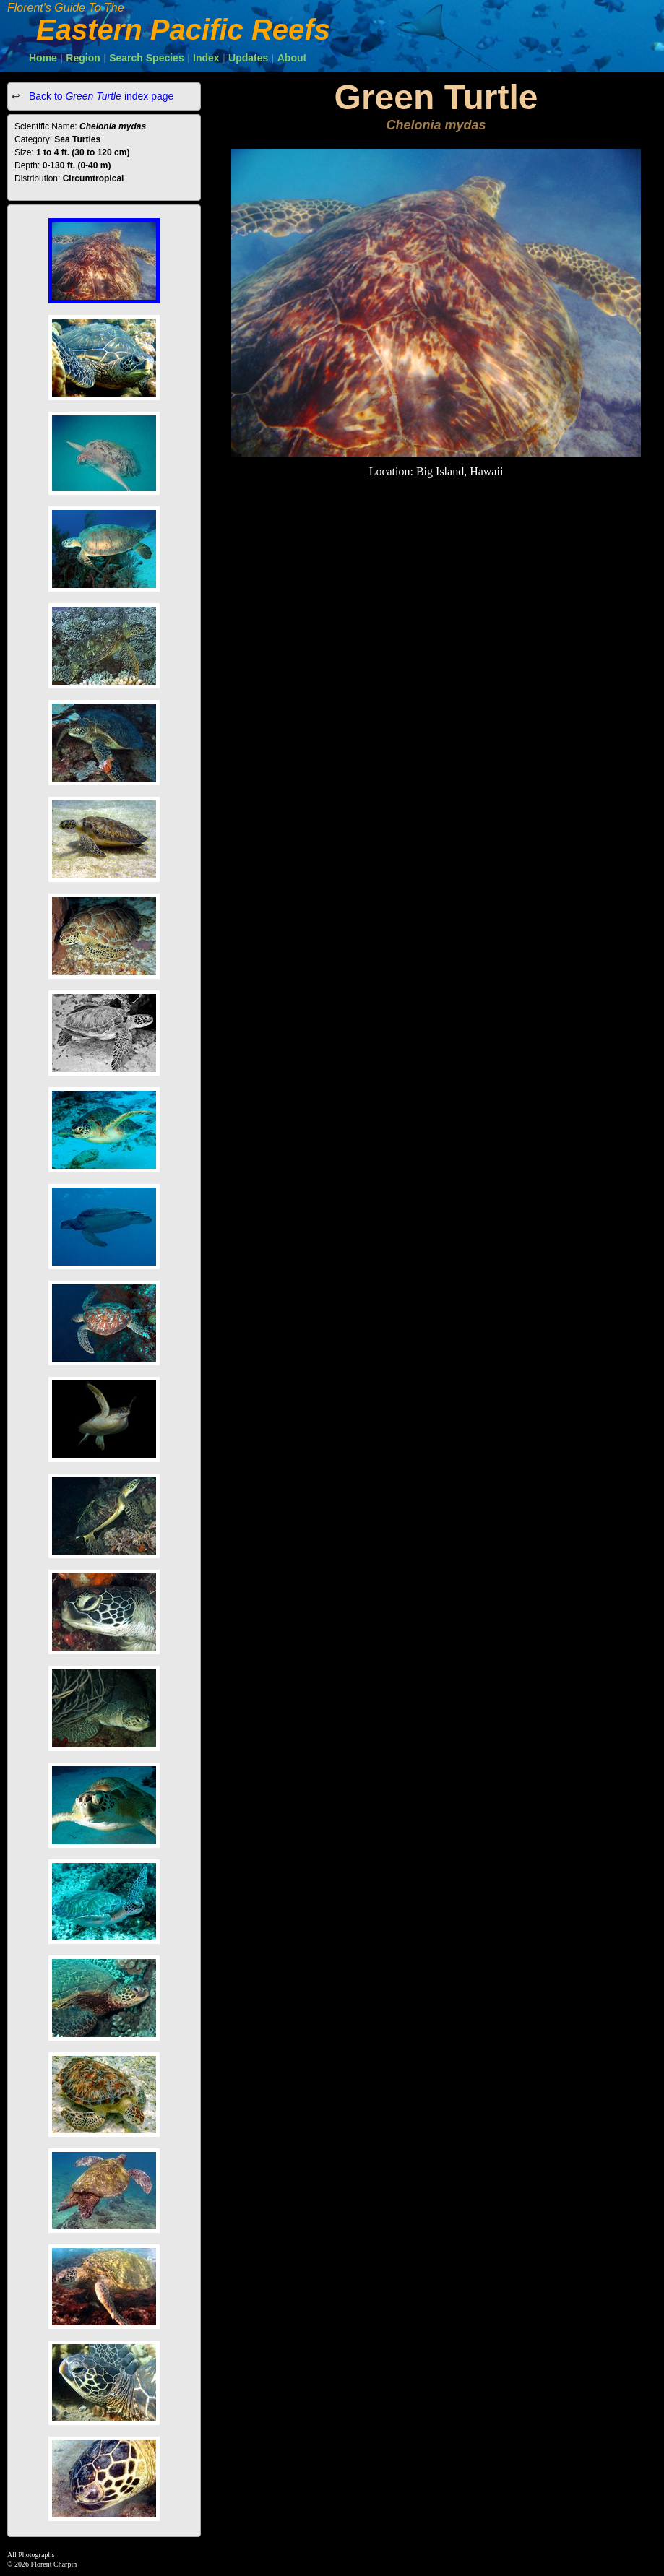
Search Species (146, 58)
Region (83, 58)
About (291, 58)
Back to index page (99, 96)
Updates (248, 58)
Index (206, 58)
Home (43, 58)
